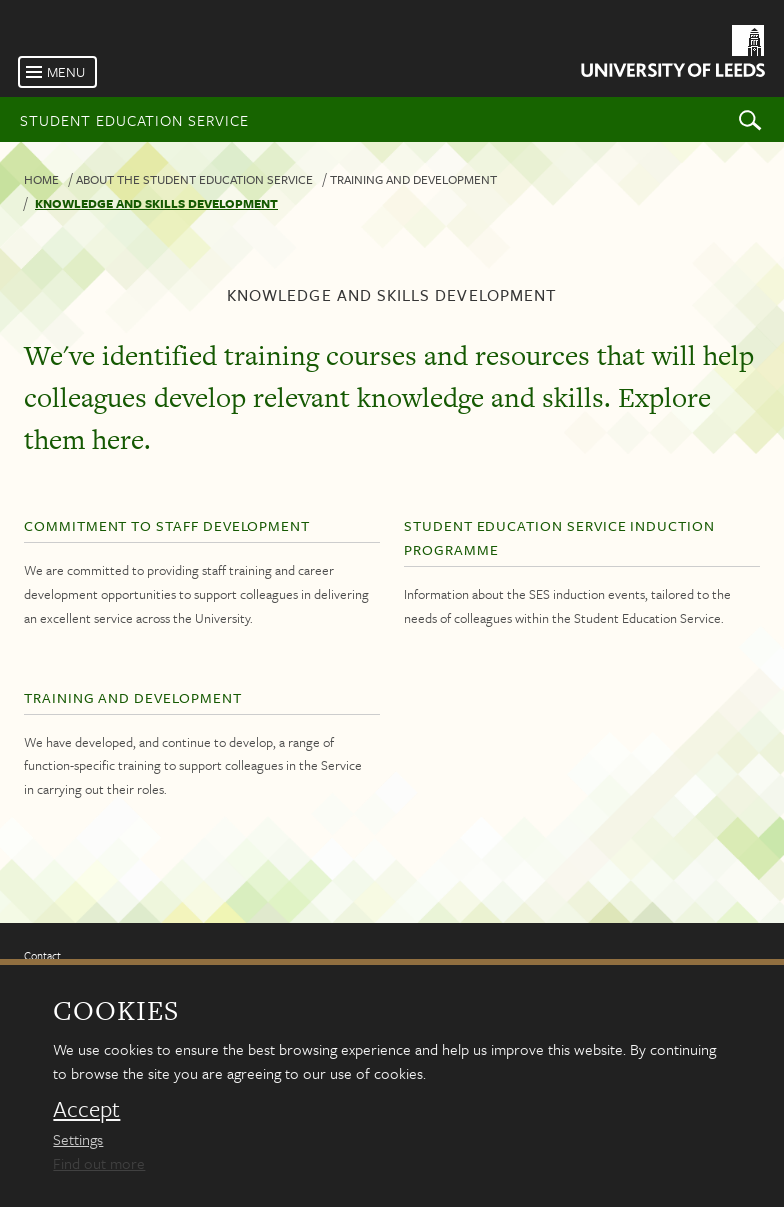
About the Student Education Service (194, 179)
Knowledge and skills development (156, 203)
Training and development (413, 179)
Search (750, 119)
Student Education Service (134, 120)
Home (41, 179)
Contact (42, 955)
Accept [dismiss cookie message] (86, 1109)
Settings (78, 1139)
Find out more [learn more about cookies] (99, 1163)
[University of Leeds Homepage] (671, 54)
